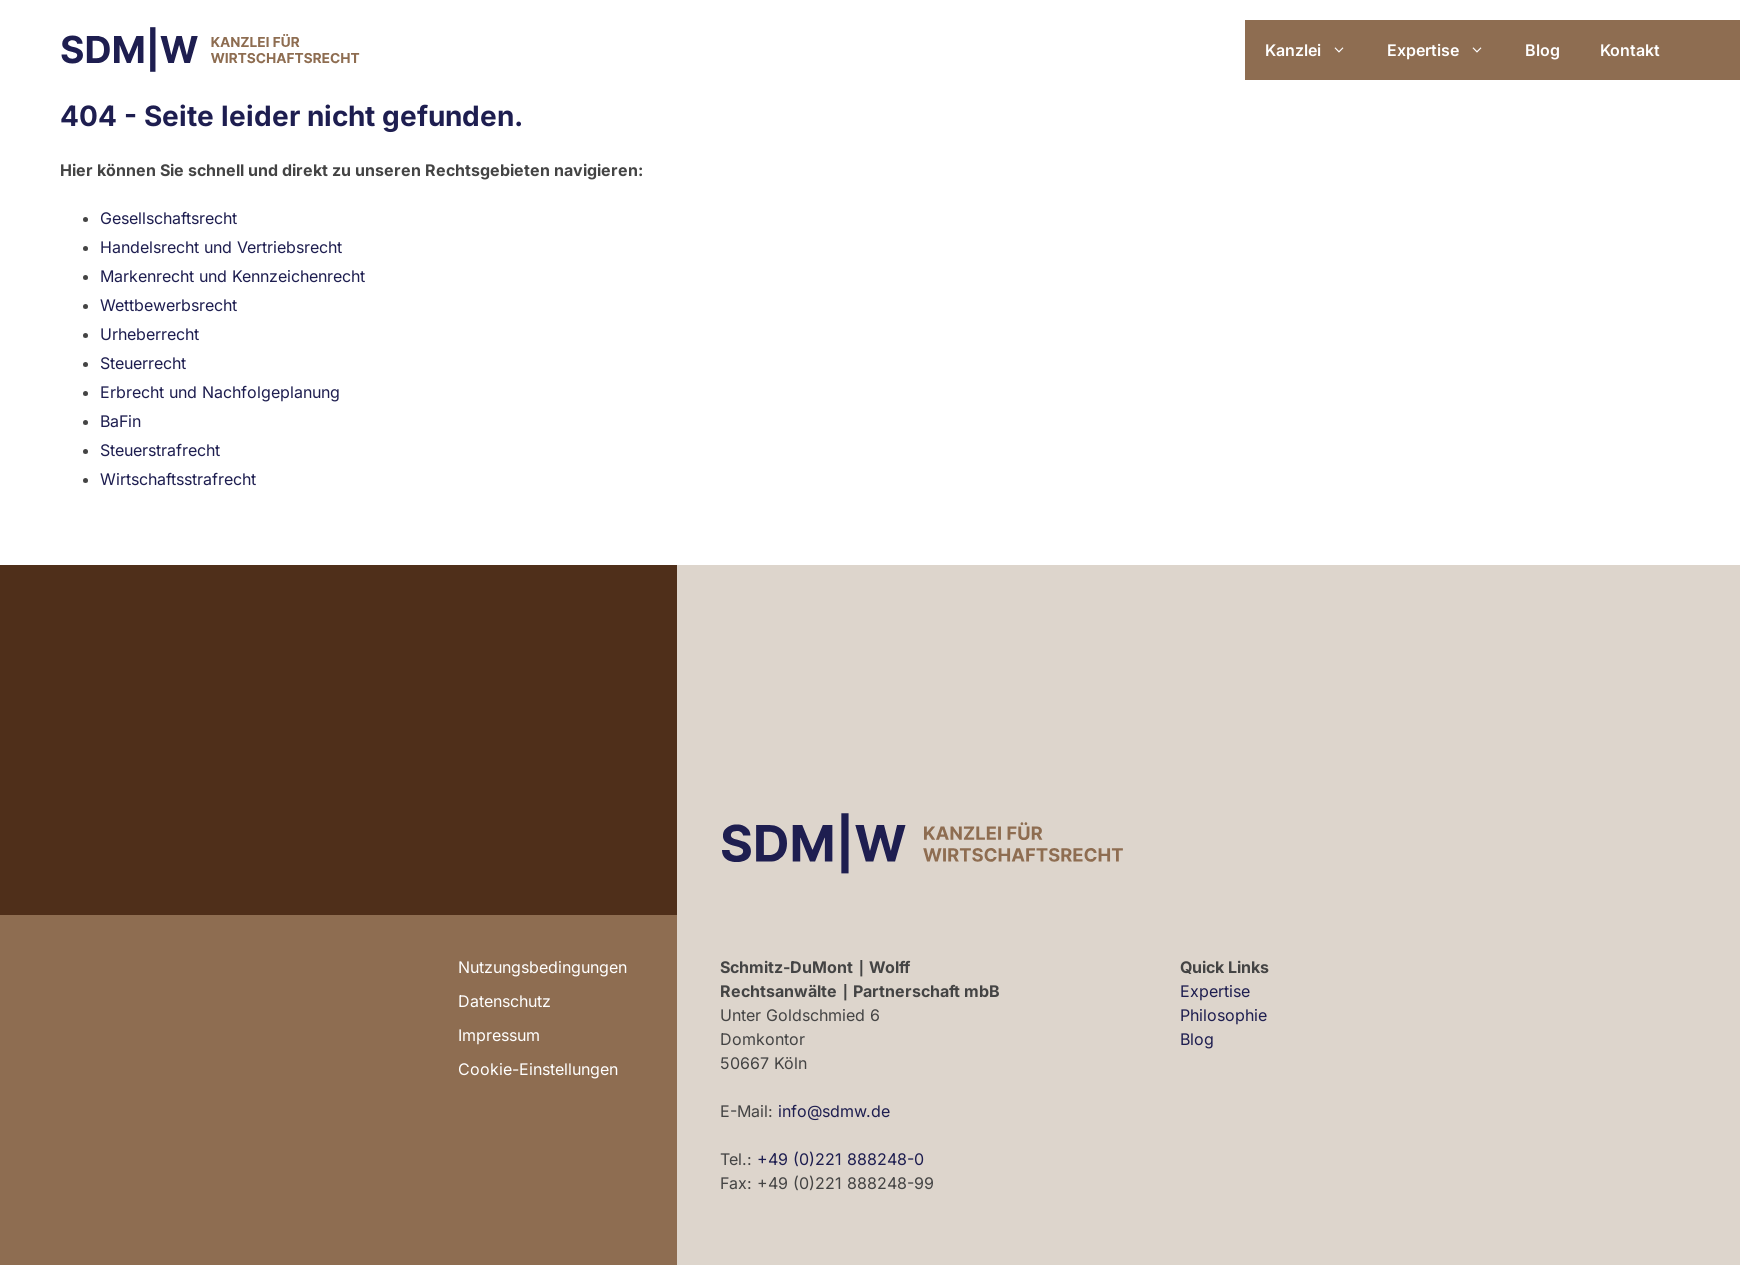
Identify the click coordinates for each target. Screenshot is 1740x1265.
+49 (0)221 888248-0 (840, 1159)
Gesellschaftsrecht (168, 218)
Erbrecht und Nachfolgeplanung (220, 392)
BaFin (120, 421)
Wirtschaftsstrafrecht (178, 479)
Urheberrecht (149, 334)
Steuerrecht (143, 363)
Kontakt (1630, 50)
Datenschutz (504, 1001)
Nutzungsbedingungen (542, 967)
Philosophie (1223, 1015)
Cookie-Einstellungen (538, 1069)
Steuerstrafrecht (160, 450)
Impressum (499, 1035)
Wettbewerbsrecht (168, 305)
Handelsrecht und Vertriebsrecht (221, 247)
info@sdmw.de (834, 1111)
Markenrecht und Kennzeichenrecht (232, 276)
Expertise (1446, 50)
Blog (1542, 50)
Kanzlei (1316, 50)
